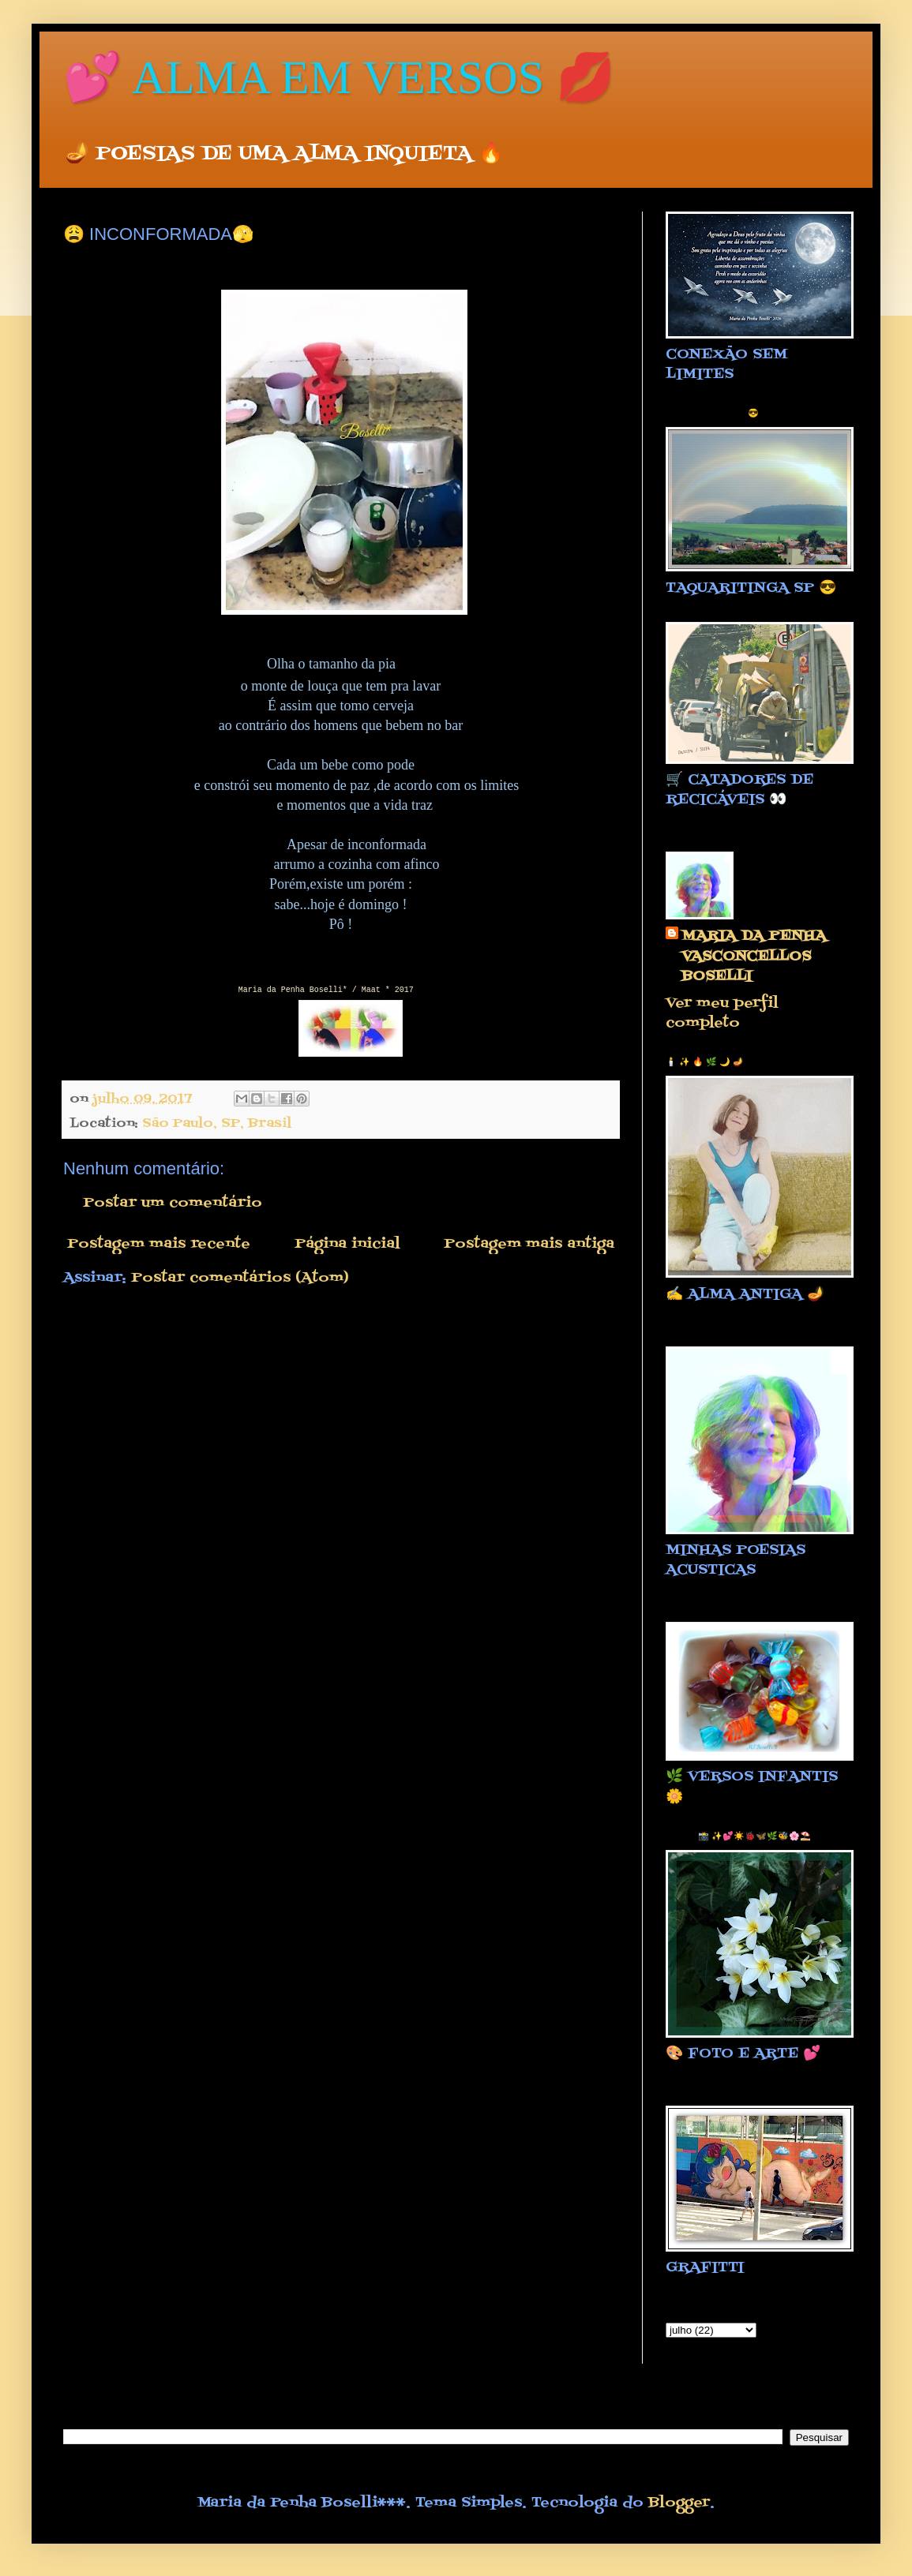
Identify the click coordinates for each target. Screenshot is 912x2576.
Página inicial (347, 1244)
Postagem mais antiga (529, 1244)
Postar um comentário (172, 1203)
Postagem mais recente (158, 1244)
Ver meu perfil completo (722, 1013)
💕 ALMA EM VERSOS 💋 (339, 77)
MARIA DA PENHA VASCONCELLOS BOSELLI (753, 957)
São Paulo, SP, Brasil (216, 1123)
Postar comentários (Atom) (240, 1278)
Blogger (679, 2503)
